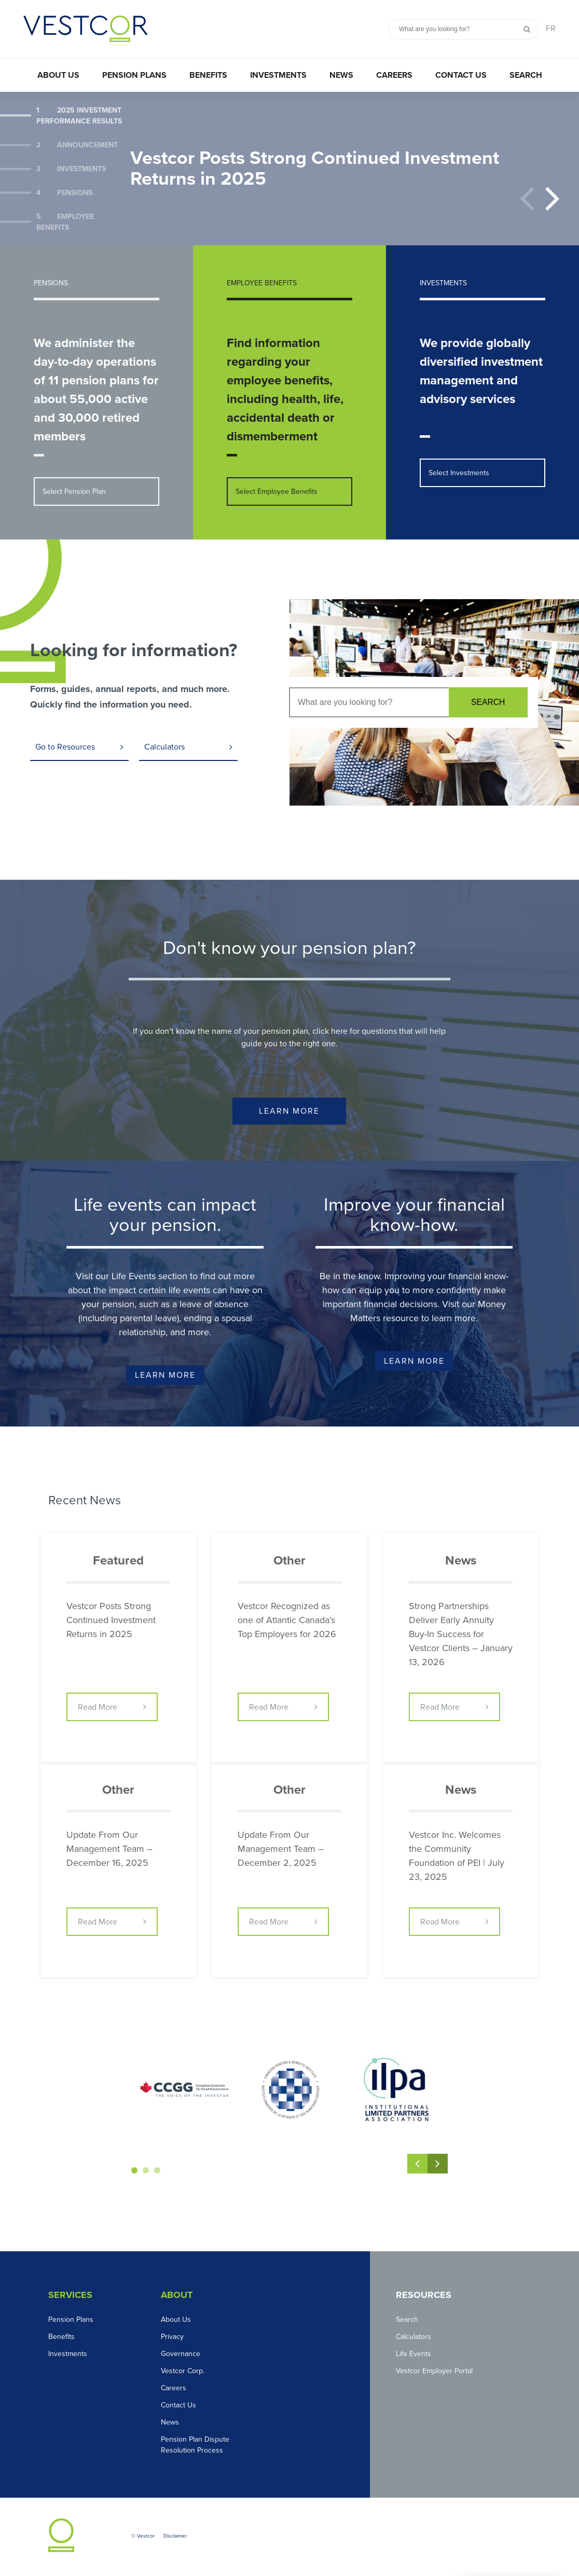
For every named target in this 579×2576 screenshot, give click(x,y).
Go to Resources (65, 747)
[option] (289, 168)
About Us (58, 75)
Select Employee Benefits (277, 491)
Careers (394, 75)
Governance (180, 2354)
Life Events (413, 2354)
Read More (97, 1707)
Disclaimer (175, 2537)
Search (525, 75)
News (341, 75)
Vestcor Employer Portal (434, 2371)
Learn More (289, 1111)
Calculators (164, 747)
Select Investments (459, 472)
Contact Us (461, 75)
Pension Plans (134, 75)
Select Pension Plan (74, 491)
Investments (278, 75)
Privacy (172, 2337)
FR (551, 28)
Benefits (208, 75)
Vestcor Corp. (182, 2371)
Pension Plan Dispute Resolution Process (195, 2445)
